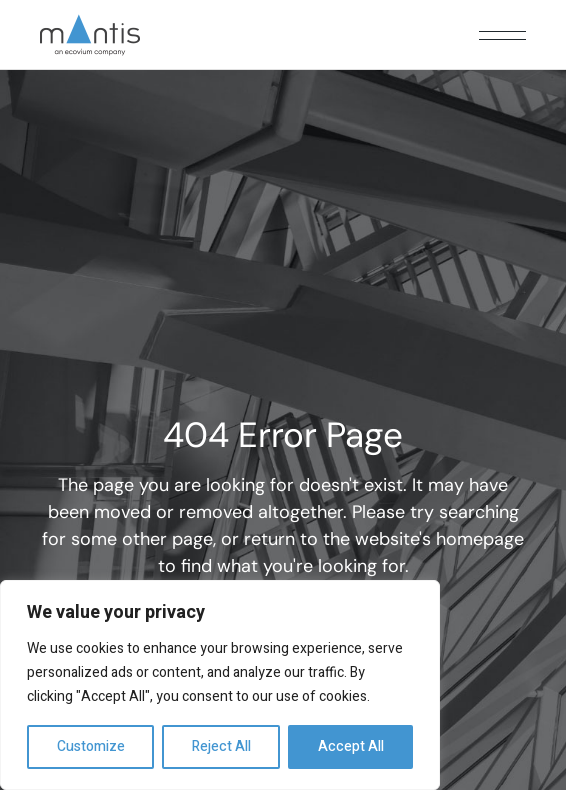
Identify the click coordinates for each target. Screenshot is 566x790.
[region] (220, 685)
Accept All (351, 746)
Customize (91, 746)
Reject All (221, 746)
